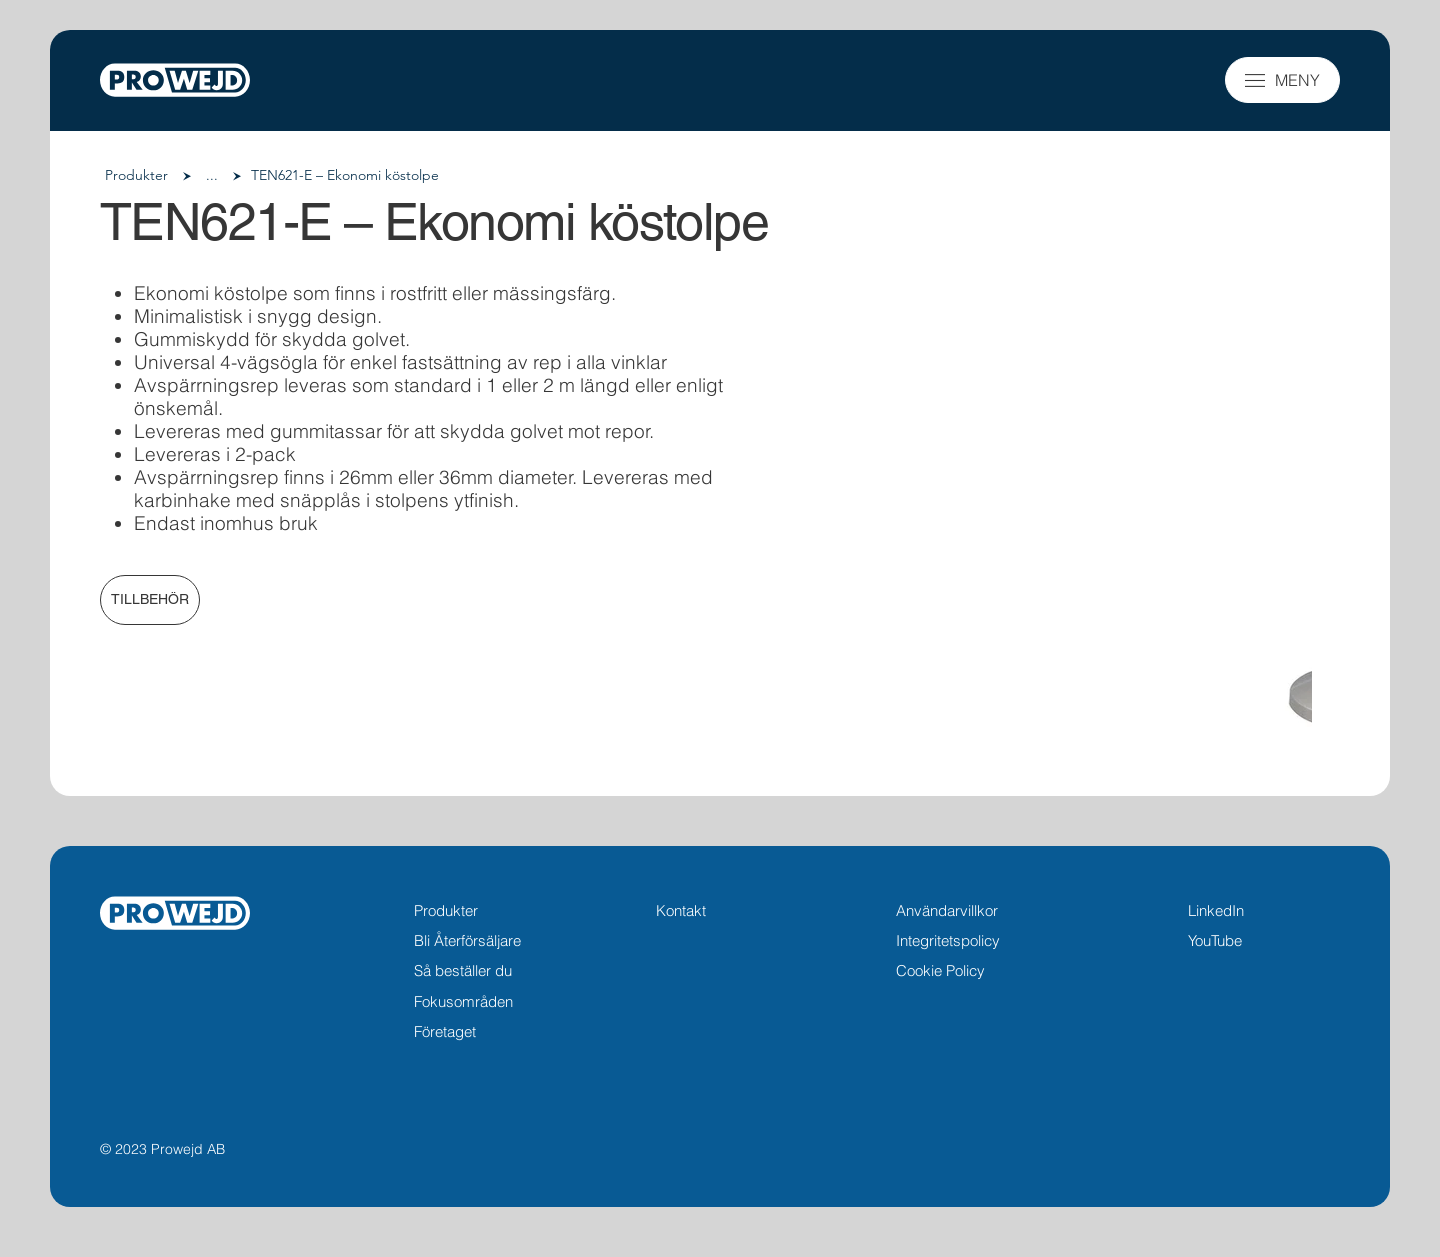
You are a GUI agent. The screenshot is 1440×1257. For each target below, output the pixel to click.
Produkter (446, 910)
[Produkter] (136, 176)
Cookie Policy (940, 970)
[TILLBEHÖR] (150, 600)
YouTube (1215, 940)
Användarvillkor (947, 910)
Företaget (445, 1031)
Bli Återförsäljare (467, 940)
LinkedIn (1216, 910)
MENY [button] (1297, 80)
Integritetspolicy (948, 940)
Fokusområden (463, 1001)
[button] (1255, 80)
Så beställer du (463, 970)
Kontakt (681, 910)
